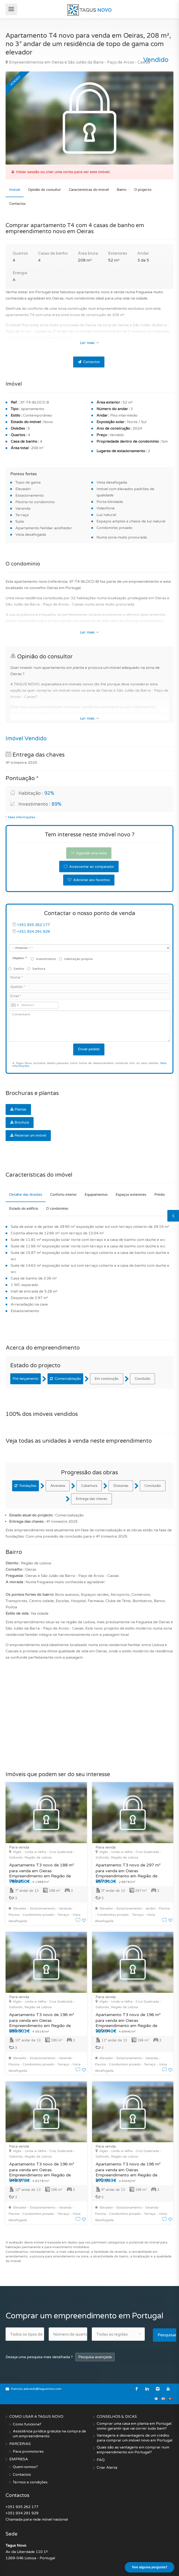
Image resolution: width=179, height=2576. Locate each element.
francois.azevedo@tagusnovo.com (36, 2388)
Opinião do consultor (44, 190)
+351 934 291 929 (33, 931)
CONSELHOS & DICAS (117, 2415)
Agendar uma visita (89, 853)
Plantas (18, 1109)
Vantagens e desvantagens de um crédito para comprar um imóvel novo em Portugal (134, 2437)
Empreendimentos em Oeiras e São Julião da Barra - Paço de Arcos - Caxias (78, 62)
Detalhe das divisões (25, 1194)
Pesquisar (168, 2334)
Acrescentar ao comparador (89, 867)
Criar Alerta (107, 2466)
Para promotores (28, 2450)
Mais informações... (22, 817)
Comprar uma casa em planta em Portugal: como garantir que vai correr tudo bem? (134, 2425)
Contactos (17, 204)
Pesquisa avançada (95, 2356)
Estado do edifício (23, 1208)
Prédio (159, 1194)
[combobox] (14, 1005)
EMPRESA (18, 2458)
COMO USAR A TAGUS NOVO (36, 2415)
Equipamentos (96, 1194)
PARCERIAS (20, 2443)
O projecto (142, 190)
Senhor (16, 969)
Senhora (36, 969)
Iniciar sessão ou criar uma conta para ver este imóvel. (63, 172)
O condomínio (57, 1208)
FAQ (101, 2459)
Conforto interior (63, 1194)
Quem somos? (25, 2466)
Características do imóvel (89, 190)
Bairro (121, 190)
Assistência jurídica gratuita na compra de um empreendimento (49, 2433)
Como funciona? (27, 2423)
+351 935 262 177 (33, 925)
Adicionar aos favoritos (89, 880)
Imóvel (14, 190)
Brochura (19, 1122)
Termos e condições (30, 2481)
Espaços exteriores (131, 1194)
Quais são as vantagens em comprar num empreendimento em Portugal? (133, 2449)
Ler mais (89, 342)
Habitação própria (76, 959)
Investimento (43, 959)
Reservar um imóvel (28, 1135)
